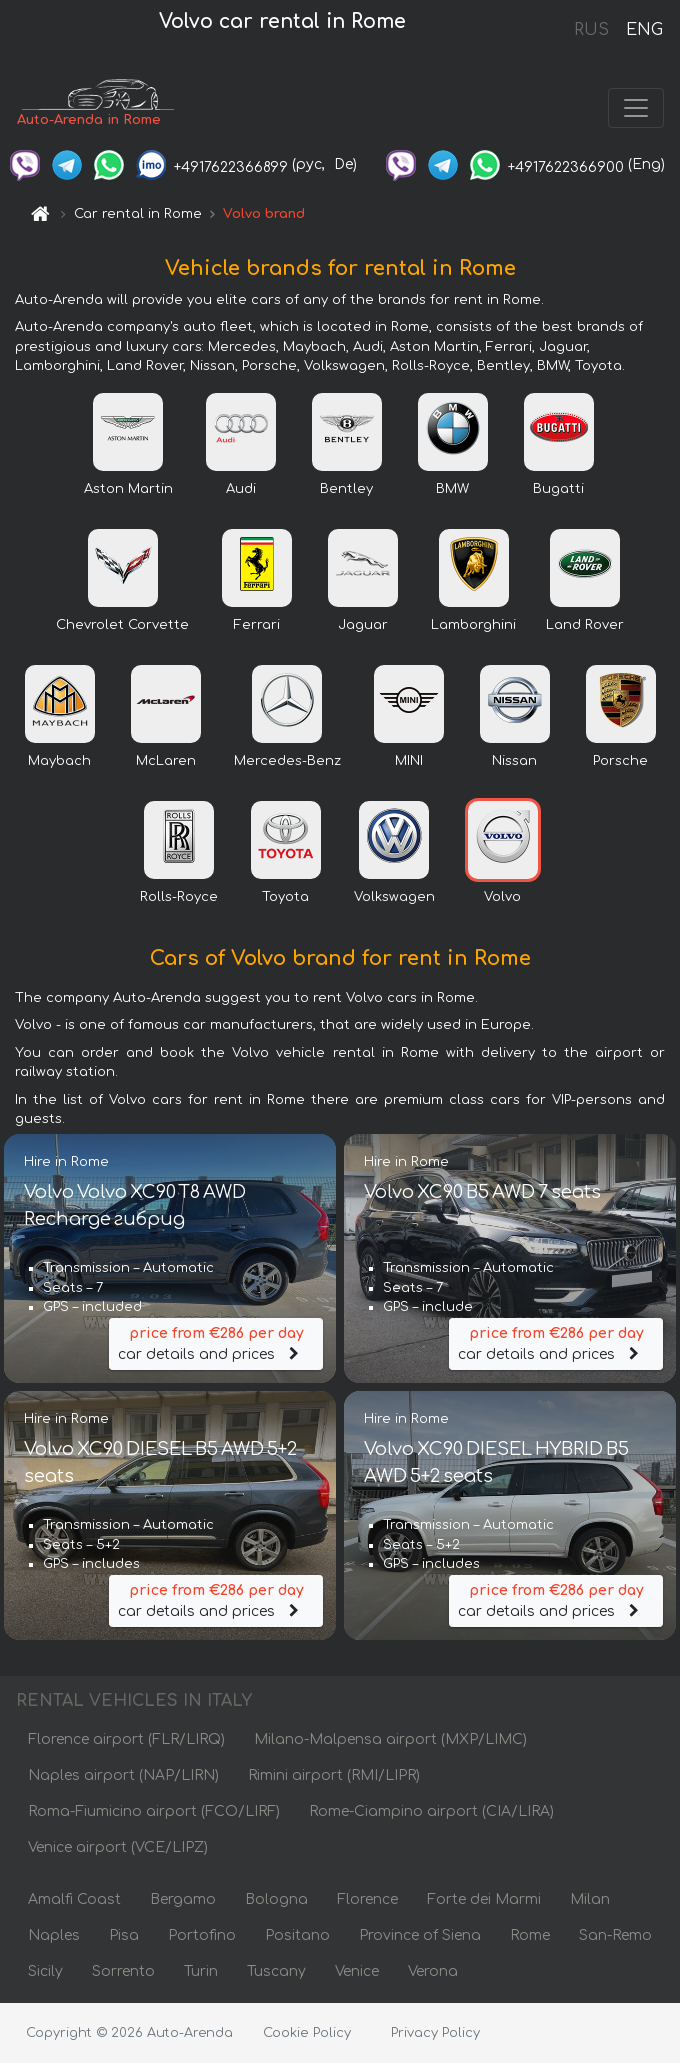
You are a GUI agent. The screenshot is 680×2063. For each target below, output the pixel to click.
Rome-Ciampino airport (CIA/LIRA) (431, 1811)
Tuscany (276, 1971)
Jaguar (363, 626)
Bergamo (183, 1899)
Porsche (620, 762)
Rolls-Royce (179, 898)
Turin (201, 1971)
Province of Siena (420, 1935)
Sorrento (123, 1971)
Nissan (514, 762)
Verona (433, 1971)
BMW (452, 490)
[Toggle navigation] (636, 108)
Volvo (502, 898)
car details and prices (216, 1342)
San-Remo (615, 1935)
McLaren (166, 762)
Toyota (285, 898)
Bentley (346, 490)
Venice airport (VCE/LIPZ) (118, 1847)
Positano (297, 1935)
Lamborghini (473, 626)
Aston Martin (128, 490)
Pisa (124, 1935)
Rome (530, 1935)
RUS (591, 30)
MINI (409, 762)
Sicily (45, 1971)
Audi (241, 490)
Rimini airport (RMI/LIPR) (334, 1775)
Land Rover (585, 626)
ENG (644, 30)
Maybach (59, 762)
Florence (367, 1899)
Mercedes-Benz (287, 762)
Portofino (202, 1935)
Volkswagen (394, 898)
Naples (54, 1935)
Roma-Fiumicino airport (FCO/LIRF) (154, 1811)
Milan (590, 1899)
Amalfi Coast (74, 1899)
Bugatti (558, 490)
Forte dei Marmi (484, 1899)
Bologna (276, 1899)
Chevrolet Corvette (122, 626)
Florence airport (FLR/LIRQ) (126, 1739)
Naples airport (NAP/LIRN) (123, 1775)
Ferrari (257, 626)
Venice (357, 1971)
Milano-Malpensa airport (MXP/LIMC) (390, 1739)
